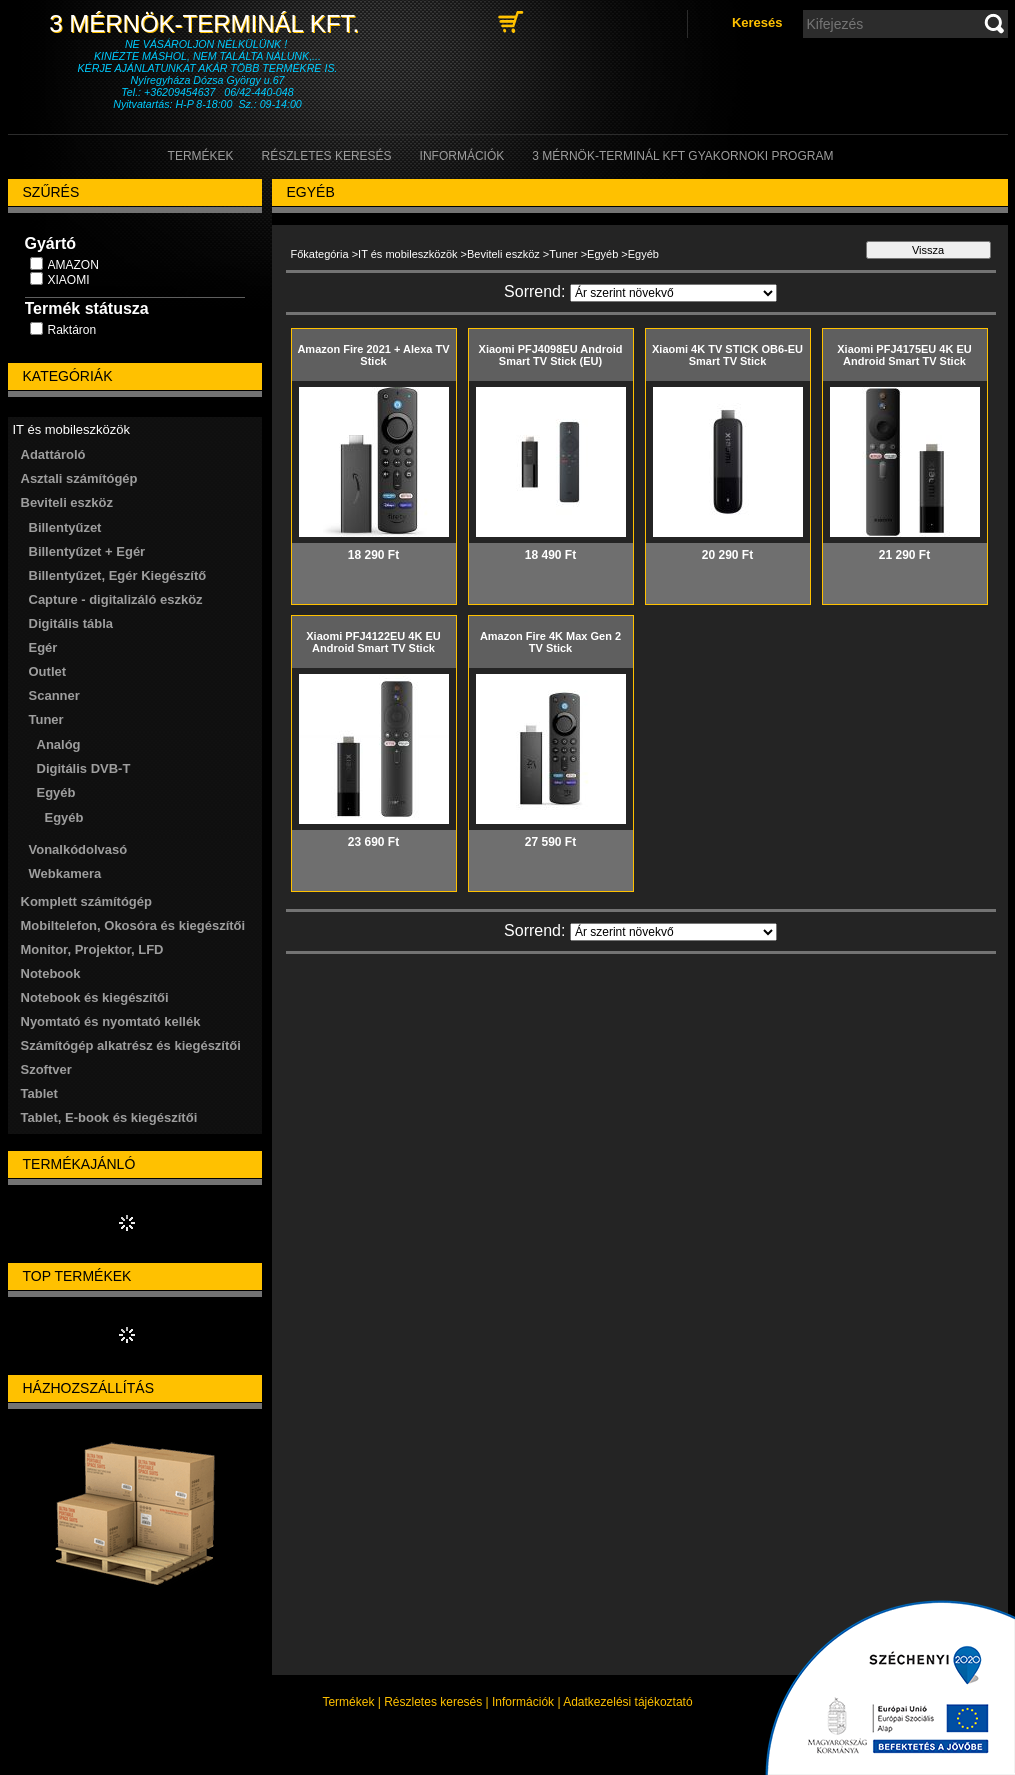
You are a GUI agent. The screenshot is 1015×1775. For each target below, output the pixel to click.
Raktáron (72, 330)
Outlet (48, 671)
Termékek (348, 1702)
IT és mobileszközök (407, 254)
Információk (523, 1702)
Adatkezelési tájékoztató (627, 1702)
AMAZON (73, 265)
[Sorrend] (673, 293)
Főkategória (320, 254)
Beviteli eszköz (503, 254)
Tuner (563, 254)
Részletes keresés (433, 1702)
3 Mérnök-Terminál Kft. (207, 23)
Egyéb (64, 817)
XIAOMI (69, 280)
